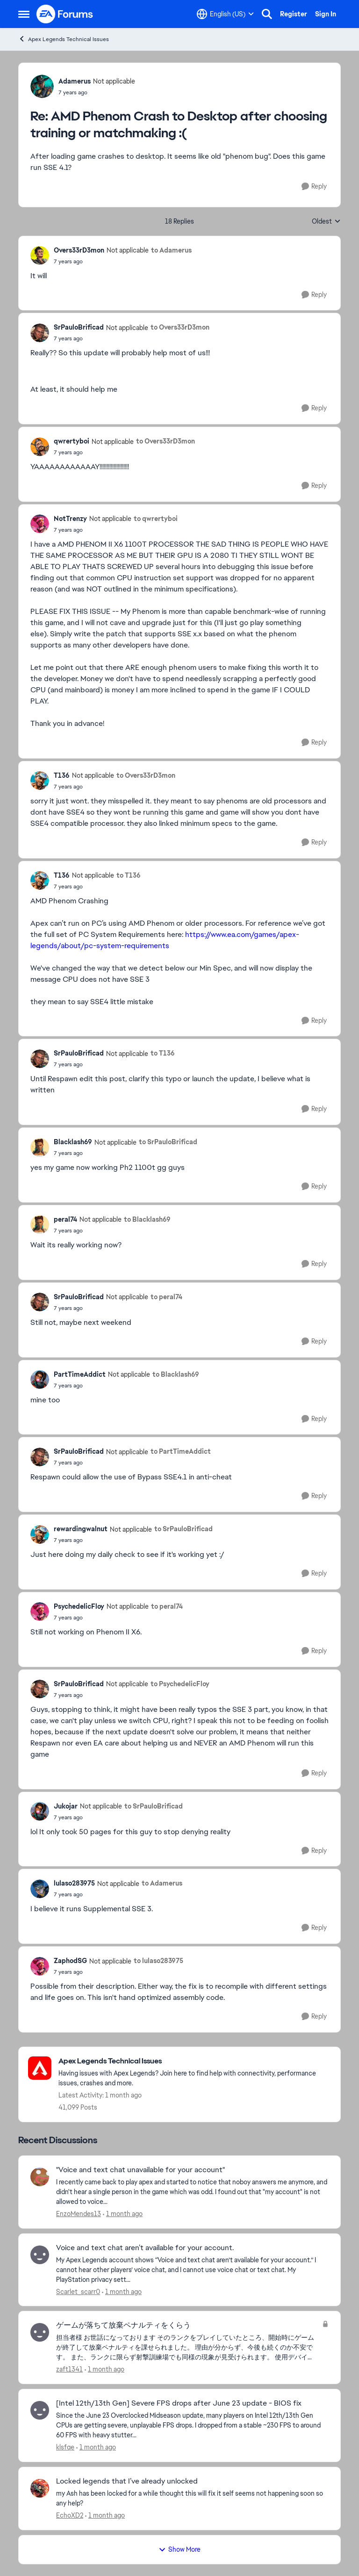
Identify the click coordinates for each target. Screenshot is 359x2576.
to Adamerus (171, 250)
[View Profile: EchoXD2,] (39, 2488)
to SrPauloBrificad (168, 1142)
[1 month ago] (123, 2214)
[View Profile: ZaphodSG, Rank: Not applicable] (39, 1966)
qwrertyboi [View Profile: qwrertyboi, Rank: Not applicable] (71, 441)
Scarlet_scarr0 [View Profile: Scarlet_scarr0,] (78, 2291)
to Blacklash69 (147, 1219)
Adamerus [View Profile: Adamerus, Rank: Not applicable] (74, 81)
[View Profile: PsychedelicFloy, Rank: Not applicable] (39, 1611)
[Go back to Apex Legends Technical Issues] (194, 2061)
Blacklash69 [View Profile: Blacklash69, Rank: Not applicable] (73, 1142)
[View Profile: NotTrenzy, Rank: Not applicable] (39, 523)
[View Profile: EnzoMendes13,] (39, 2177)
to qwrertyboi (156, 518)
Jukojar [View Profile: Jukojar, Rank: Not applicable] (66, 1806)
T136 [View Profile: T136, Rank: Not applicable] (62, 775)
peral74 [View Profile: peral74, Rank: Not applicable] (65, 1219)
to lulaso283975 (158, 1961)
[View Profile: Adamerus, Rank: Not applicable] (42, 86)
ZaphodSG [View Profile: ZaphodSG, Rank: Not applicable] (70, 1961)
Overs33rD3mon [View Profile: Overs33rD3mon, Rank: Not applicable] (79, 250)
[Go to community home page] (64, 14)
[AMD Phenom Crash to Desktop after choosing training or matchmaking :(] (96, 92)
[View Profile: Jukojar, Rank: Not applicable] (39, 1811)
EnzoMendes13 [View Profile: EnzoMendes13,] (78, 2214)
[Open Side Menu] (24, 14)
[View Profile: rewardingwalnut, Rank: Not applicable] (39, 1534)
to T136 (128, 875)
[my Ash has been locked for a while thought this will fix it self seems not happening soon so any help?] (192, 2498)
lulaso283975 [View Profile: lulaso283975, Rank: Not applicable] (74, 1883)
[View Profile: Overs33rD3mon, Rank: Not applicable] (39, 255)
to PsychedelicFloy (180, 1684)
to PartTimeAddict (181, 1451)
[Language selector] (225, 14)
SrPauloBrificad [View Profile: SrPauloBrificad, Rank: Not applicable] (79, 327)
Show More (179, 2549)
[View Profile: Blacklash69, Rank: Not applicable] (39, 1147)
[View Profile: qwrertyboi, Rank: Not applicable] (39, 446)
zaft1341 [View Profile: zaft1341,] (69, 2369)
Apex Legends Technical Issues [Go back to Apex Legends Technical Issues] (63, 39)
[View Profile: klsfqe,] (39, 2410)
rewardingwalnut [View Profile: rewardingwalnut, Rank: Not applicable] (81, 1529)
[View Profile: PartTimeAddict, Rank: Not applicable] (39, 1379)
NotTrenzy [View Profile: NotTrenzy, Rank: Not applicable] (70, 518)
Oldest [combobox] (326, 221)
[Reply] (314, 186)
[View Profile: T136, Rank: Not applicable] (39, 780)
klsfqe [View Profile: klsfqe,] (65, 2447)
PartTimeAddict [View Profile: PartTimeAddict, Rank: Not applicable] (80, 1374)
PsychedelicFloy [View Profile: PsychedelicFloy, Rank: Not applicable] (79, 1606)
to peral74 (166, 1297)
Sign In (325, 14)
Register (293, 14)
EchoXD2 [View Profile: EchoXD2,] (69, 2515)
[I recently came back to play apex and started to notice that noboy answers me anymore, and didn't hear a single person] (192, 2192)
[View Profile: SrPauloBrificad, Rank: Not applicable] (39, 333)
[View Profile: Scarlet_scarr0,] (39, 2254)
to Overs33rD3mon (180, 327)
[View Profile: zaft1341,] (39, 2332)
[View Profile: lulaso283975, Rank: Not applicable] (39, 1888)
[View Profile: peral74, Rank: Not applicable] (39, 1224)
